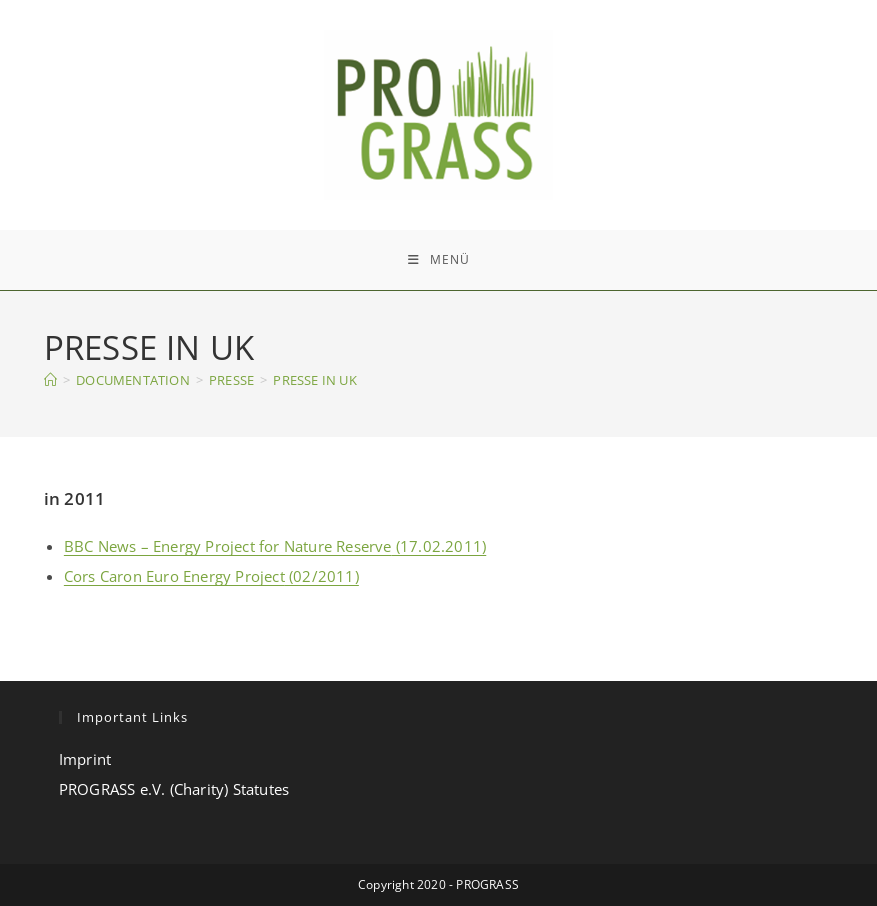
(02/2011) (322, 576)
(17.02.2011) (439, 546)
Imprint (85, 759)
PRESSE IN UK (314, 380)
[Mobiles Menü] (439, 260)
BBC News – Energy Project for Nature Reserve (228, 546)
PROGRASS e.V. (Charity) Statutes (174, 789)
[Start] (50, 380)
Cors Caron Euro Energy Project (174, 576)
